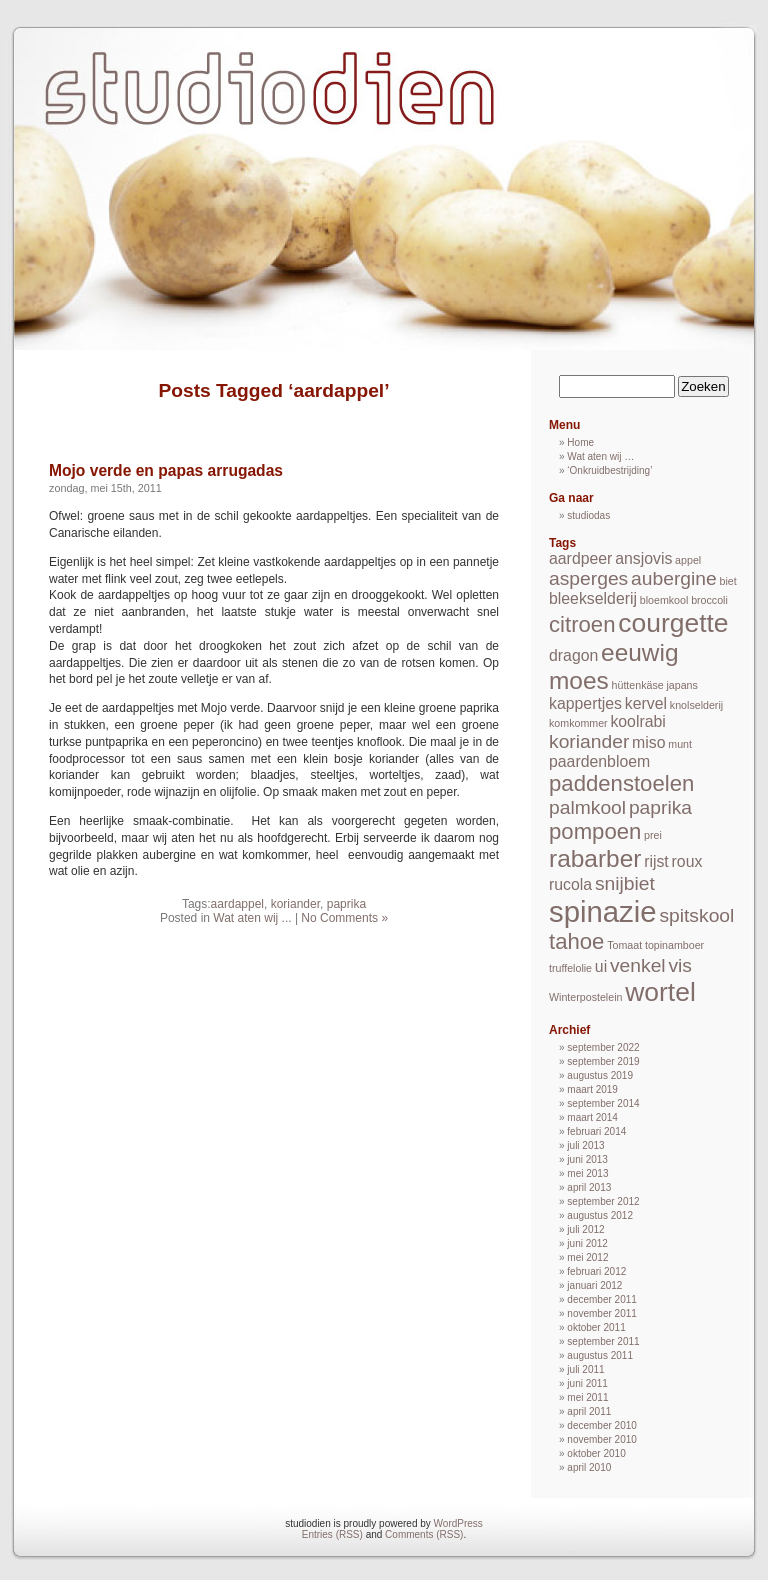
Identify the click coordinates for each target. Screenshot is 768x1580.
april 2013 (589, 1187)
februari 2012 (596, 1271)
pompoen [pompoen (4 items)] (595, 831)
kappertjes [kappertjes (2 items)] (585, 703)
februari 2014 (596, 1131)
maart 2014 (592, 1117)
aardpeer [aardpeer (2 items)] (580, 558)
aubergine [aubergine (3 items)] (674, 578)
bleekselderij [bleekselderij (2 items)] (593, 598)
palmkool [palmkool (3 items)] (587, 807)
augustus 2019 (600, 1075)
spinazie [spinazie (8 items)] (603, 911)
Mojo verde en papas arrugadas (166, 470)
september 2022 (603, 1047)
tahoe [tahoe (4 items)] (576, 941)
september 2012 (603, 1201)
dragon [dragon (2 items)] (573, 655)
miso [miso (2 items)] (648, 742)
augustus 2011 (600, 1355)
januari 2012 (594, 1285)
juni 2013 (587, 1159)
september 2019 (603, 1061)
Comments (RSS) (424, 1534)
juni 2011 (587, 1383)
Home (580, 442)
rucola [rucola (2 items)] (570, 884)
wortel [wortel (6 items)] (660, 992)
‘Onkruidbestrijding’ (609, 470)
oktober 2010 (596, 1453)
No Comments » (344, 918)
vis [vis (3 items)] (680, 965)
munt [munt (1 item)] (680, 744)
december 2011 (602, 1299)
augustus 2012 (600, 1215)
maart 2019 (592, 1089)
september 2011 (603, 1341)
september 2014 (603, 1103)
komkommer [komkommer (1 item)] (578, 723)
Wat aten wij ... (252, 918)
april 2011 (589, 1411)
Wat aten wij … (600, 456)
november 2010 (602, 1439)
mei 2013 (587, 1173)
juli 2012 (585, 1229)
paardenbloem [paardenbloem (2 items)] (599, 761)
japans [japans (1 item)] (681, 685)
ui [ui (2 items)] (601, 966)
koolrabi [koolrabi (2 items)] (637, 721)
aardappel (237, 904)
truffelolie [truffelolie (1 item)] (570, 968)
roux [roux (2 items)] (687, 861)
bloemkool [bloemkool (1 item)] (664, 600)
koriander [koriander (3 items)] (589, 741)
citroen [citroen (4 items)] (582, 624)
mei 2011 (587, 1397)
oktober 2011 (596, 1327)
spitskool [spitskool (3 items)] (696, 915)
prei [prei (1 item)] (653, 835)
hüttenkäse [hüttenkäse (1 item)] (638, 685)
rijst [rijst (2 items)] (656, 861)
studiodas (588, 515)
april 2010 (589, 1467)
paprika (346, 904)
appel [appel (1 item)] (688, 560)
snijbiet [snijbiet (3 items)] (625, 883)
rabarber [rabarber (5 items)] (595, 858)
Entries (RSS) (332, 1534)
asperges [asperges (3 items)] (588, 578)
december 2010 (602, 1425)
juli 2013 (585, 1145)
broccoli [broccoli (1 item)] (709, 600)
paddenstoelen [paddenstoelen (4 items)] (621, 783)
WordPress (458, 1523)
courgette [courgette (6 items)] (673, 623)
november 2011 (602, 1313)
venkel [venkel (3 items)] (638, 965)
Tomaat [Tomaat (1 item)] (624, 945)
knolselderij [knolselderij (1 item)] (696, 705)
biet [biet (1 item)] (728, 581)
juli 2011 (585, 1369)
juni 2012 (587, 1243)
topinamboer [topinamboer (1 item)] (674, 945)
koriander (295, 904)
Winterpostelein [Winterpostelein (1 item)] (585, 997)
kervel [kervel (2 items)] (646, 703)
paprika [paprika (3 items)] (660, 807)
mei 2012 (587, 1257)
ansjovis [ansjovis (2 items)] (643, 558)
